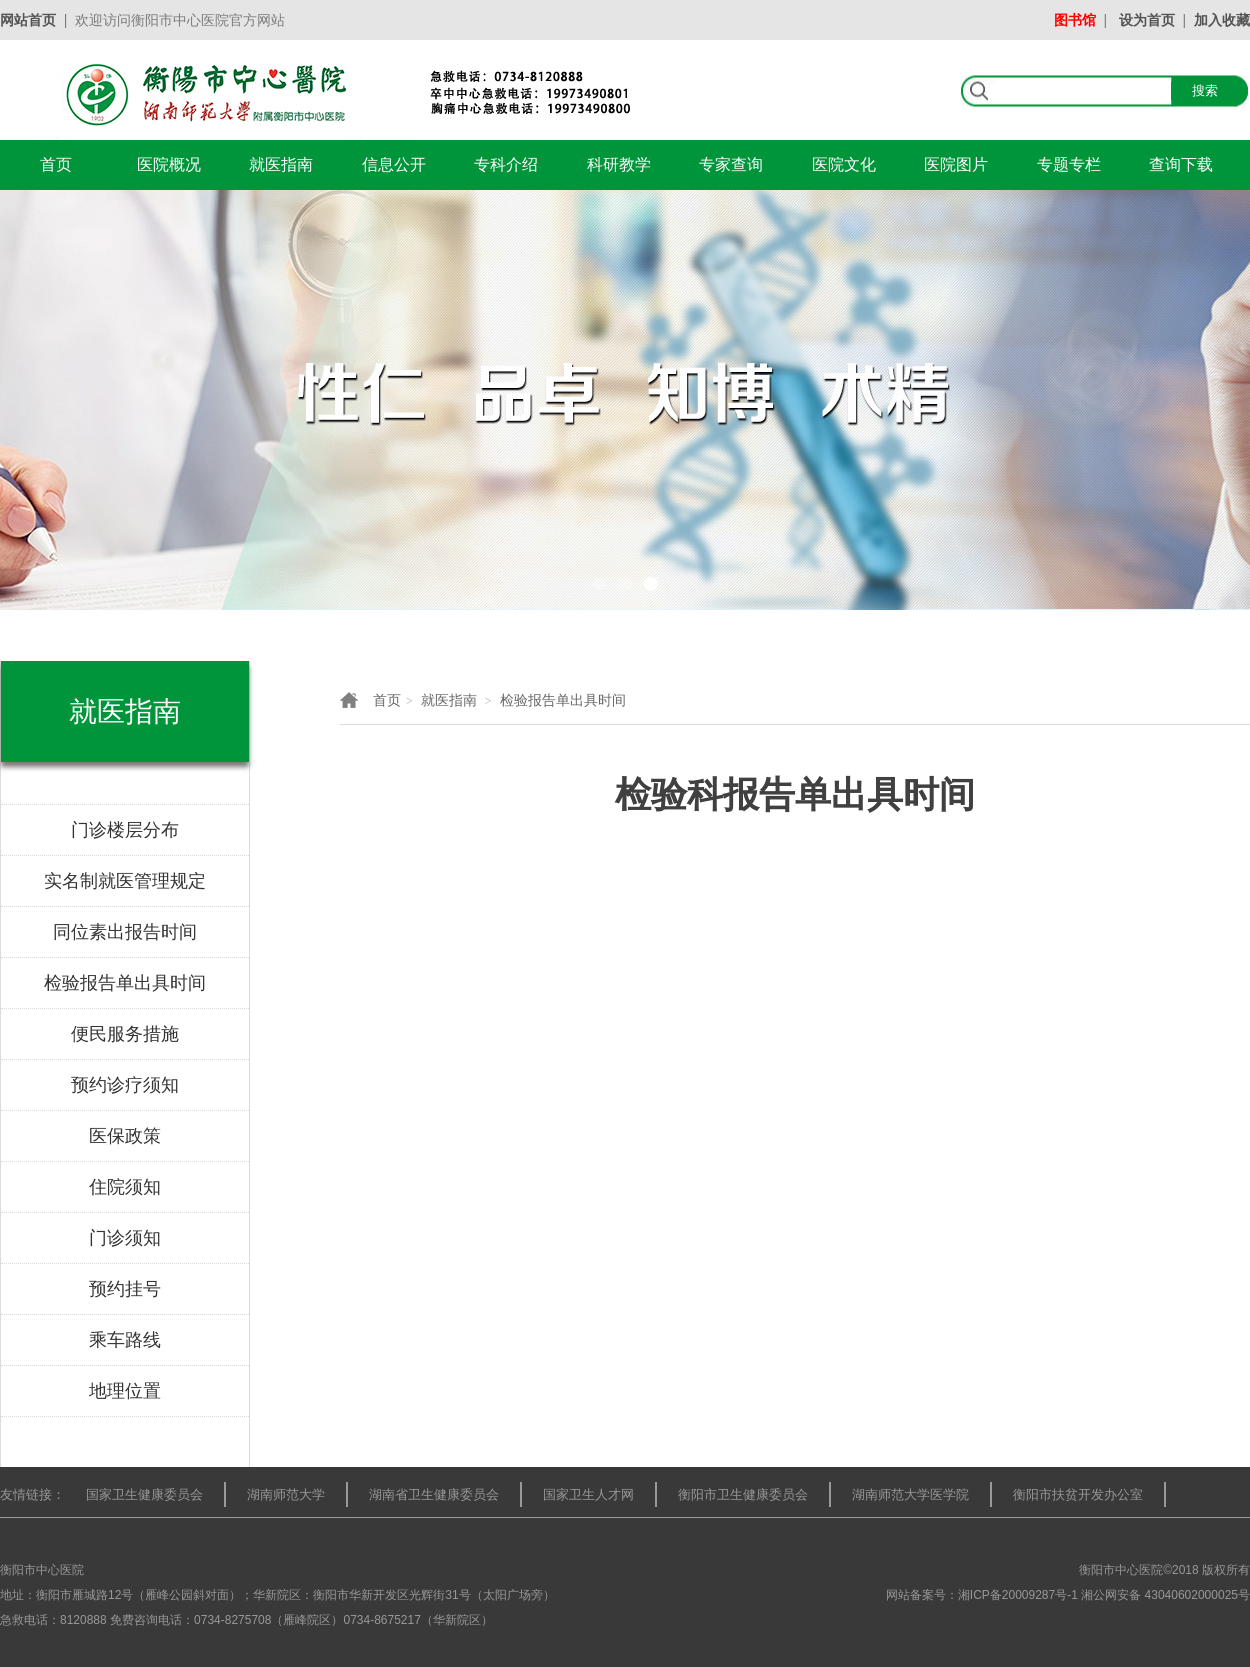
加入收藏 (1222, 20)
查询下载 (1181, 164)
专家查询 (731, 164)
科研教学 (619, 164)
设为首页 (1147, 20)
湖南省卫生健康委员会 (434, 1494)
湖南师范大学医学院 (910, 1494)
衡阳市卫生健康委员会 (743, 1494)
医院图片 (956, 164)
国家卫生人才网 (588, 1494)
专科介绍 (506, 164)
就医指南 (281, 164)
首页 (56, 164)
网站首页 (28, 20)
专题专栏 (1069, 164)
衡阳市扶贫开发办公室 (1078, 1494)
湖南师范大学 (286, 1494)
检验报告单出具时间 (563, 700)
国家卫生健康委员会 (144, 1494)
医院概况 (169, 164)
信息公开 (394, 164)
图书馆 (1075, 20)
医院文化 (844, 164)
